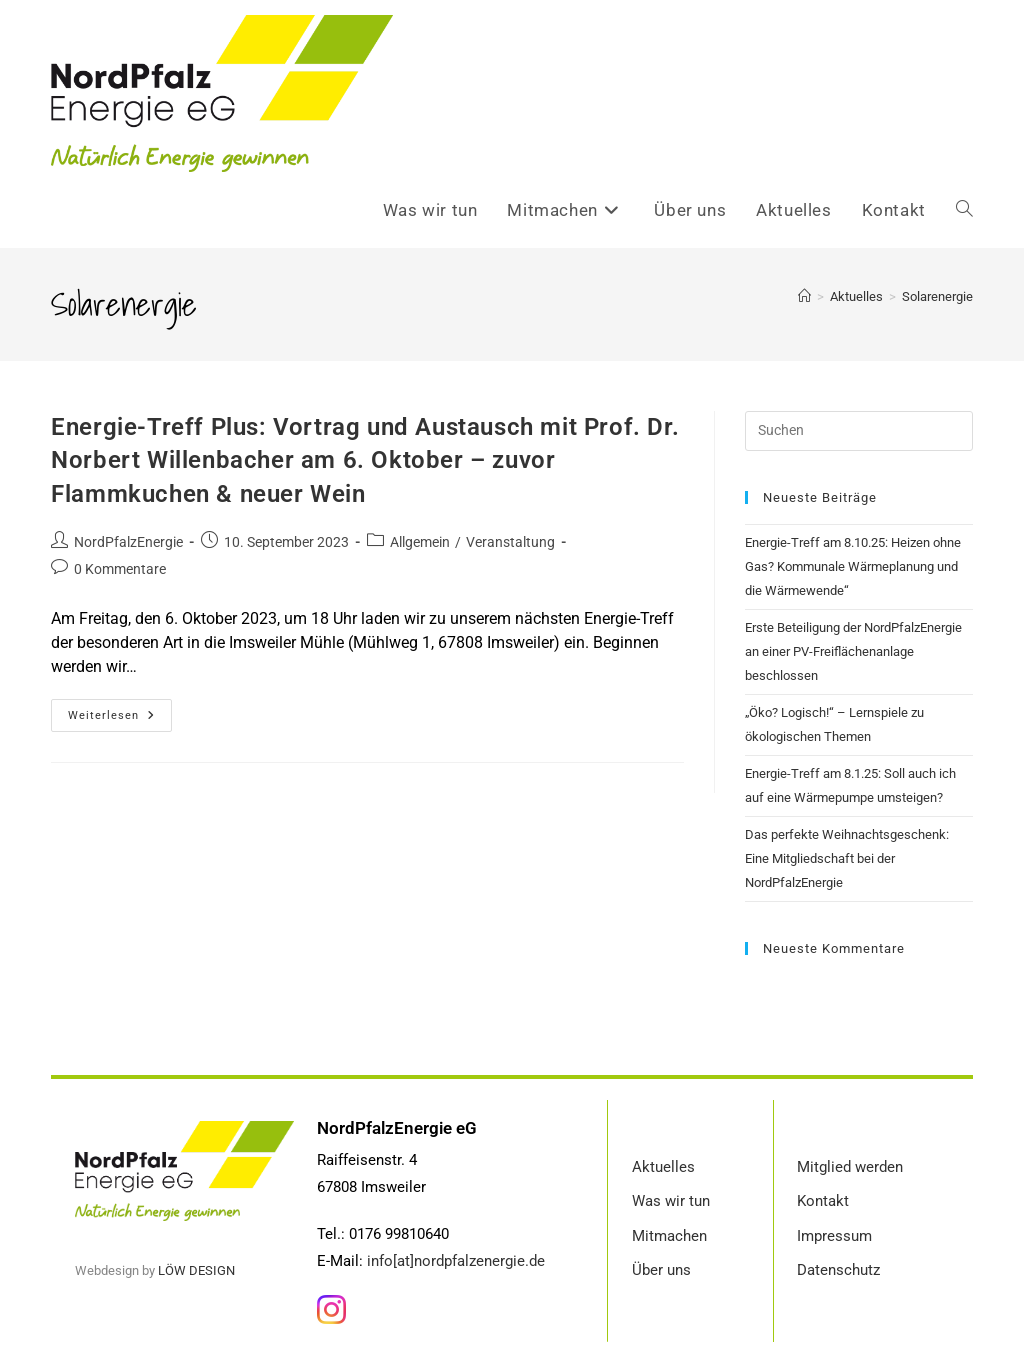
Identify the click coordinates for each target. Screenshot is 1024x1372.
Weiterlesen (120, 710)
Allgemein (420, 542)
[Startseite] (804, 296)
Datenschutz (838, 1270)
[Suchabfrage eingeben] (859, 431)
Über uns (661, 1270)
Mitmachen (669, 1236)
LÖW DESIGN (196, 1270)
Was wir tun (671, 1201)
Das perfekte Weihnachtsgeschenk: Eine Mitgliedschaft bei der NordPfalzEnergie (847, 858)
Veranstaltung (510, 542)
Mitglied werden (850, 1167)
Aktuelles (663, 1167)
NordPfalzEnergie (128, 542)
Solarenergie (937, 296)
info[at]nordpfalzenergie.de (456, 1261)
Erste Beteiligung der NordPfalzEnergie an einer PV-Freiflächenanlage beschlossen (853, 651)
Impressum (834, 1236)
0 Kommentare (120, 569)
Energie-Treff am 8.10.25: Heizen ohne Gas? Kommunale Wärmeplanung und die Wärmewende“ (853, 566)
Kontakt (823, 1201)
